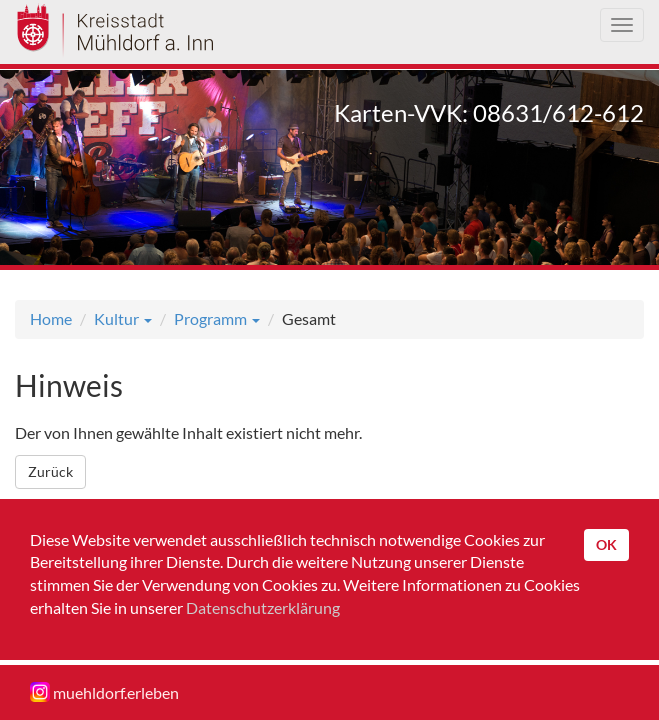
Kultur (123, 318)
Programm (217, 318)
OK (606, 544)
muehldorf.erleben (104, 692)
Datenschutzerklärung (263, 607)
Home (51, 318)
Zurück (50, 471)
